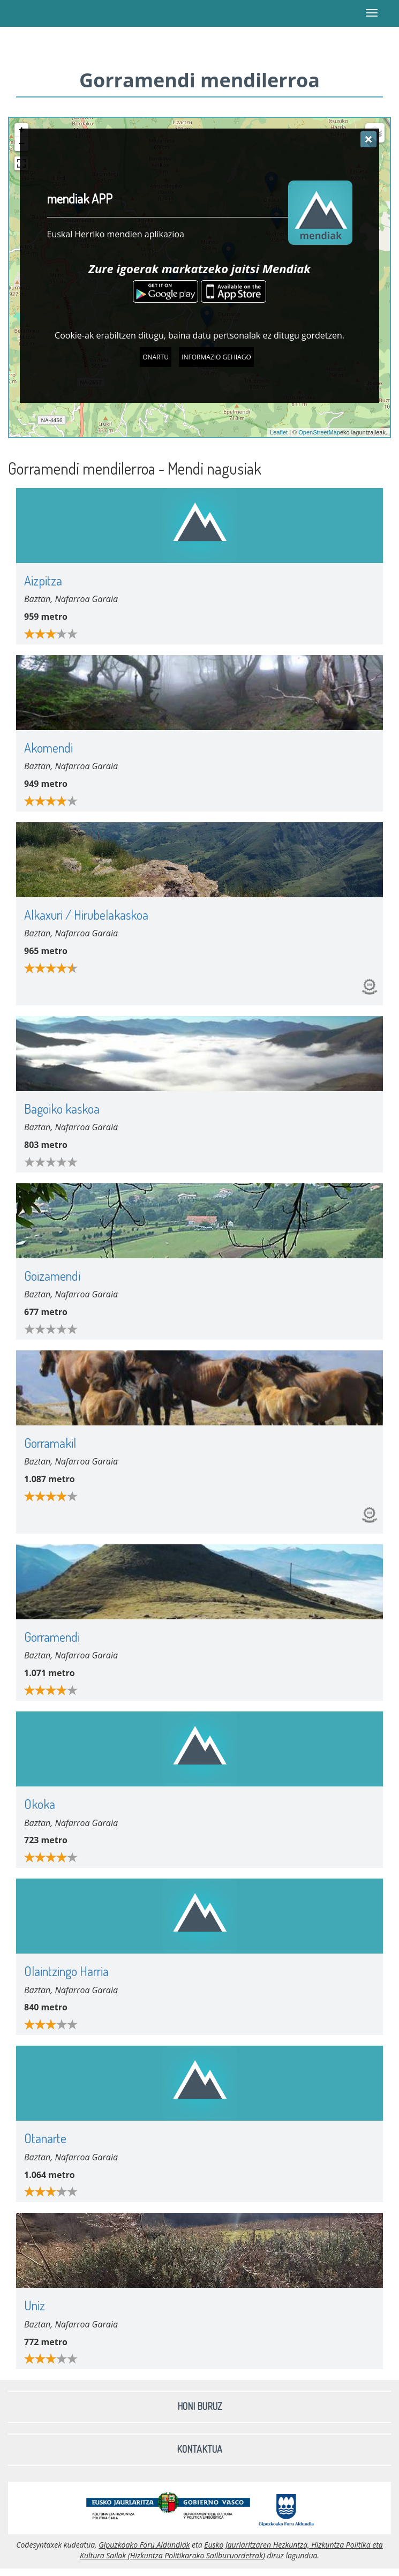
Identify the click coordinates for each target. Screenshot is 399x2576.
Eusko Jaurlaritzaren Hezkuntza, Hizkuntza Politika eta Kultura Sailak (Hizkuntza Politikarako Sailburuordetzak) (231, 2550)
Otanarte (45, 2138)
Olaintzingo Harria (66, 1971)
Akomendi (48, 747)
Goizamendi (52, 1275)
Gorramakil (50, 1443)
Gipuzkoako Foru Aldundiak (144, 2545)
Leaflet (279, 432)
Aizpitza (43, 580)
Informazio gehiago (216, 357)
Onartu (155, 357)
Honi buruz (199, 2406)
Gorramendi (52, 1636)
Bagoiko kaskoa (62, 1108)
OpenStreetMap (319, 432)
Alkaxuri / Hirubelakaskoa (86, 914)
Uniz (34, 2305)
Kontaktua (199, 2449)
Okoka (39, 1804)
